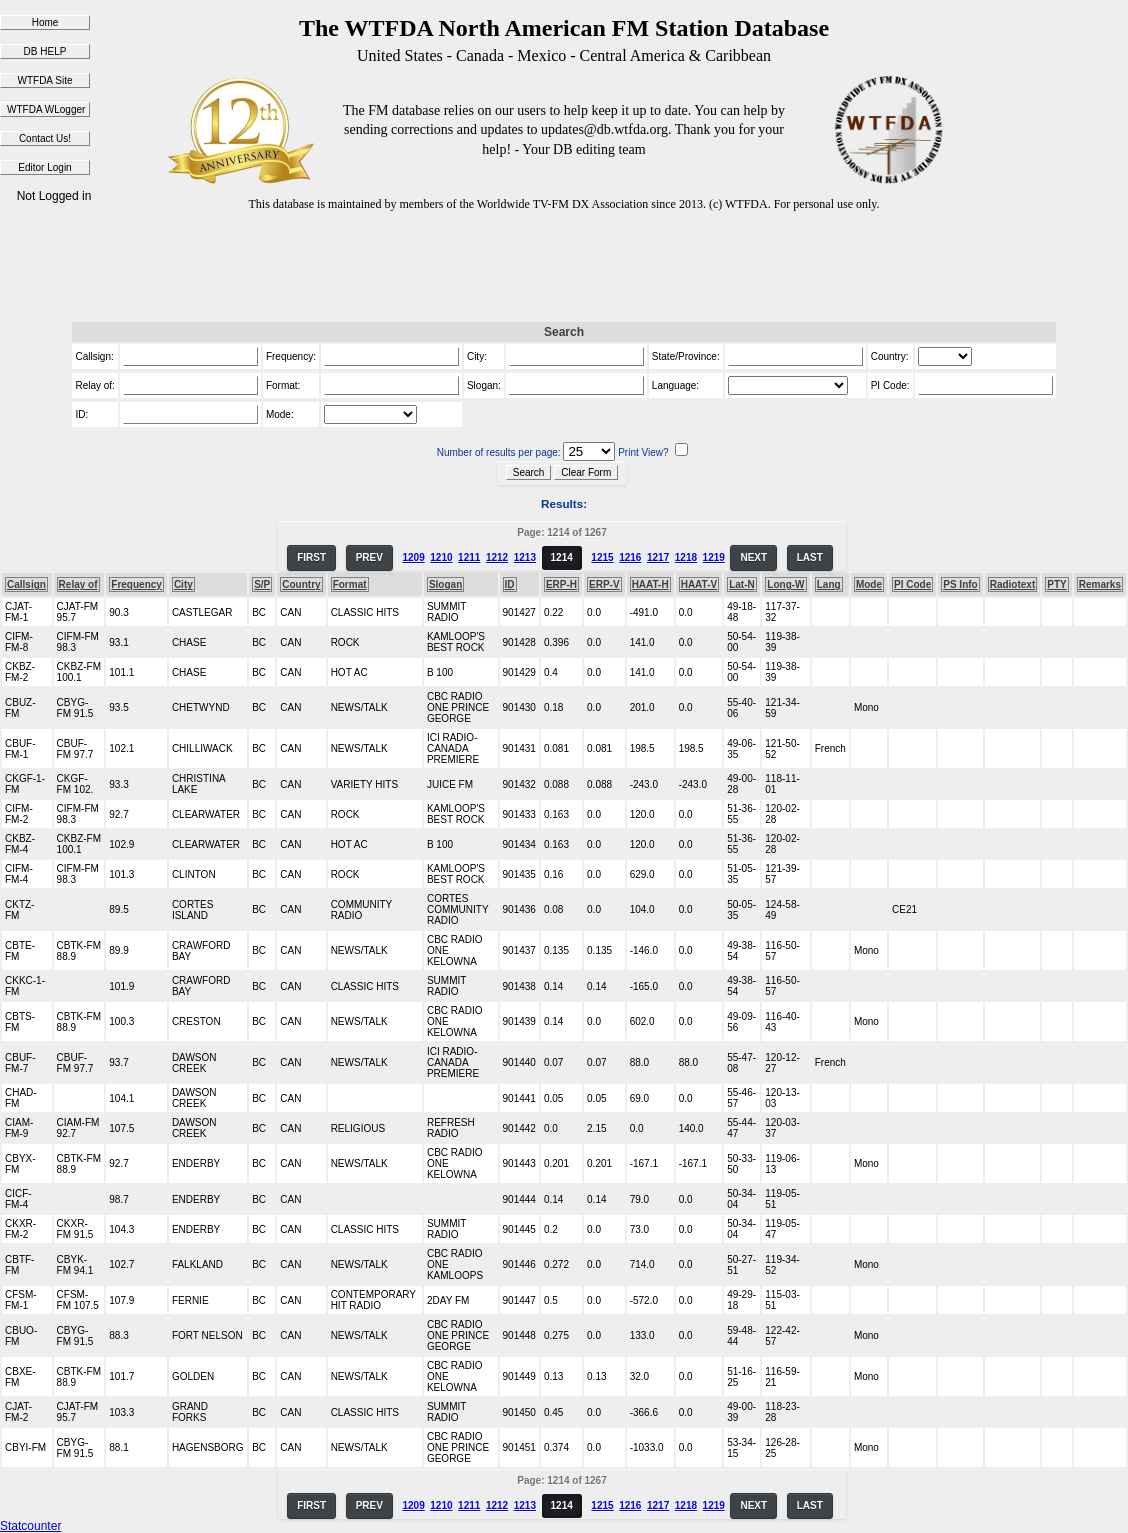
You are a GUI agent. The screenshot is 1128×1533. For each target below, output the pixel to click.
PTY (1056, 584)
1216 (630, 557)
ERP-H (561, 584)
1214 (562, 557)
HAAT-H (650, 584)
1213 (525, 557)
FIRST (311, 557)
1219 (714, 557)
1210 (441, 557)
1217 (658, 557)
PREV (369, 557)
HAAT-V (699, 584)
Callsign (26, 584)
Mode (869, 584)
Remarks (1100, 584)
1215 (602, 557)
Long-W (785, 584)
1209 (413, 557)
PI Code (912, 584)
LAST (810, 557)
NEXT (753, 557)
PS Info (960, 584)
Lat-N (742, 584)
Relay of (78, 584)
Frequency (136, 584)
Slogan (445, 584)
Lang (829, 584)
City (183, 584)
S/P (262, 584)
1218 (686, 557)
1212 (497, 557)
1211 (469, 557)
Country (301, 584)
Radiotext (1013, 584)
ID (510, 584)
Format (350, 584)
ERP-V (604, 584)
